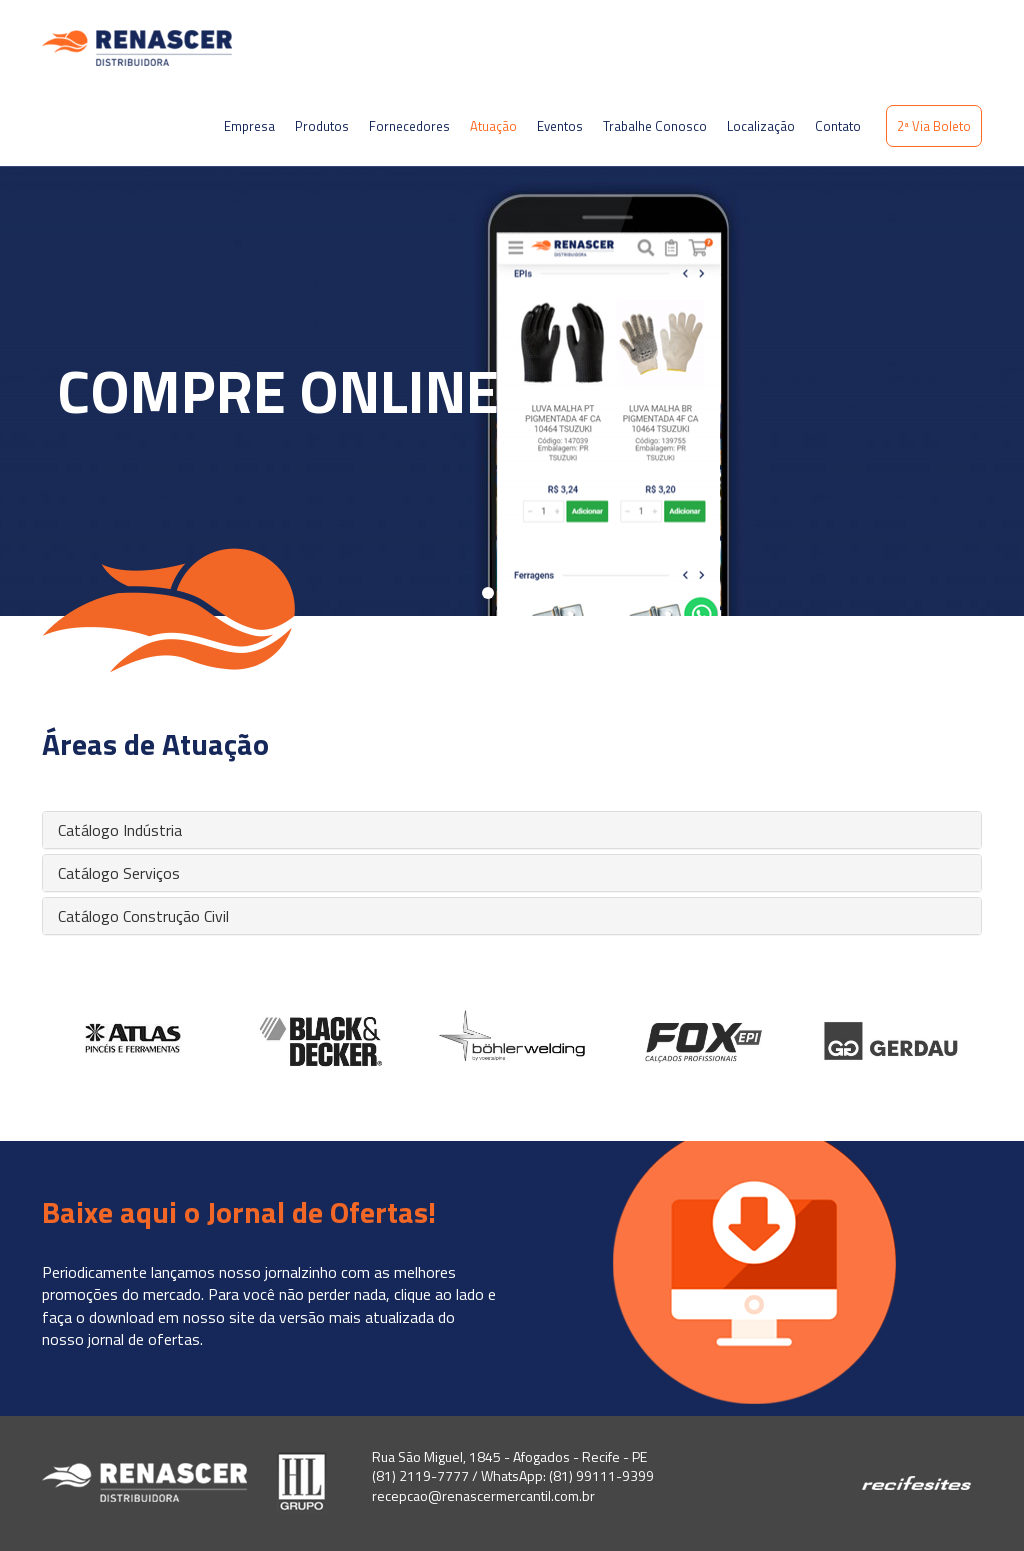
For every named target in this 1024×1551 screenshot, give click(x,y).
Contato (838, 126)
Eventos (560, 126)
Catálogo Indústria (120, 830)
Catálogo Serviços (119, 873)
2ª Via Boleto (934, 126)
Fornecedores (409, 126)
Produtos (322, 126)
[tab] (512, 830)
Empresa (249, 126)
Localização (761, 126)
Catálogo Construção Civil (143, 916)
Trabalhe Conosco (655, 126)
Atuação (493, 126)
